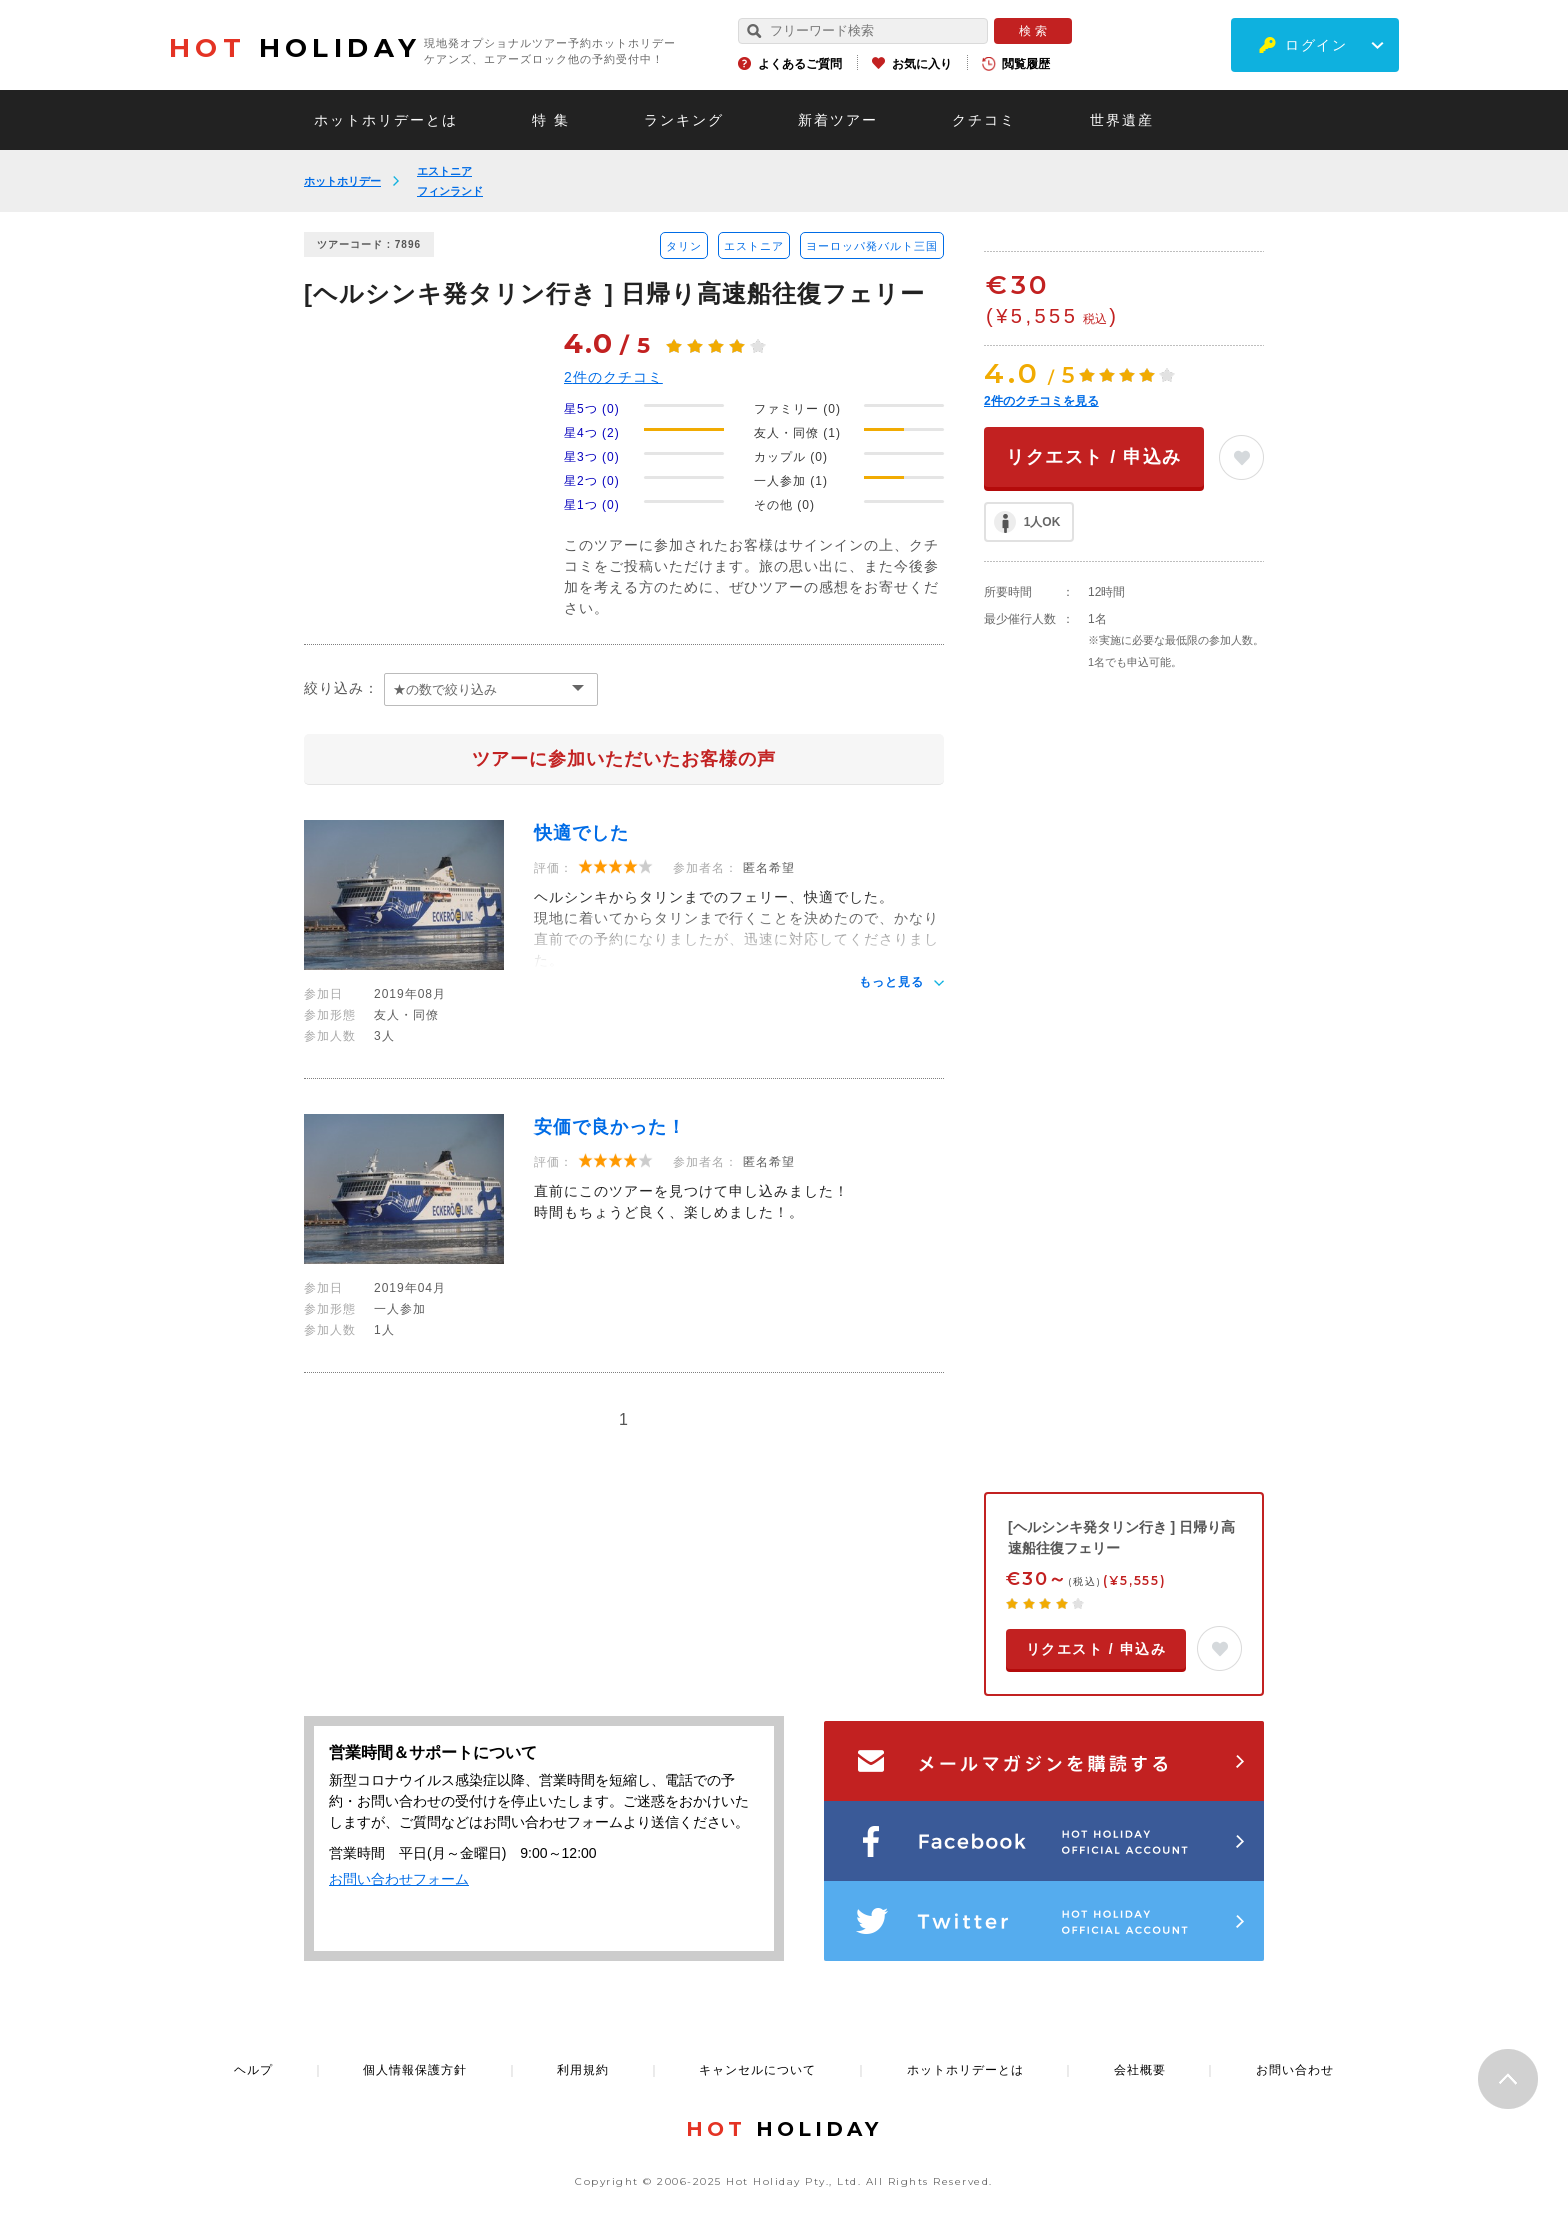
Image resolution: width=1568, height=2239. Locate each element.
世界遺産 (1122, 120)
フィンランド (450, 191)
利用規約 (583, 2070)
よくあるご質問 (800, 64)
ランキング (684, 120)
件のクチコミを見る (1041, 401)
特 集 (551, 120)
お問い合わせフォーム (399, 1879)
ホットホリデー (342, 181)
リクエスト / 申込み (1094, 457)
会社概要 (1140, 2070)
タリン (684, 246)
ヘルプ (253, 2070)
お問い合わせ (1295, 2070)
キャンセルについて (757, 2070)
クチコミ (984, 120)
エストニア (444, 171)
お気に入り (922, 64)
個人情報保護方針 (415, 2070)
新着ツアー (838, 120)
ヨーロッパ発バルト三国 (872, 246)
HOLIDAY (295, 48)
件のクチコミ (613, 377)
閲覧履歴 (1026, 64)
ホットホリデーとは (386, 120)
